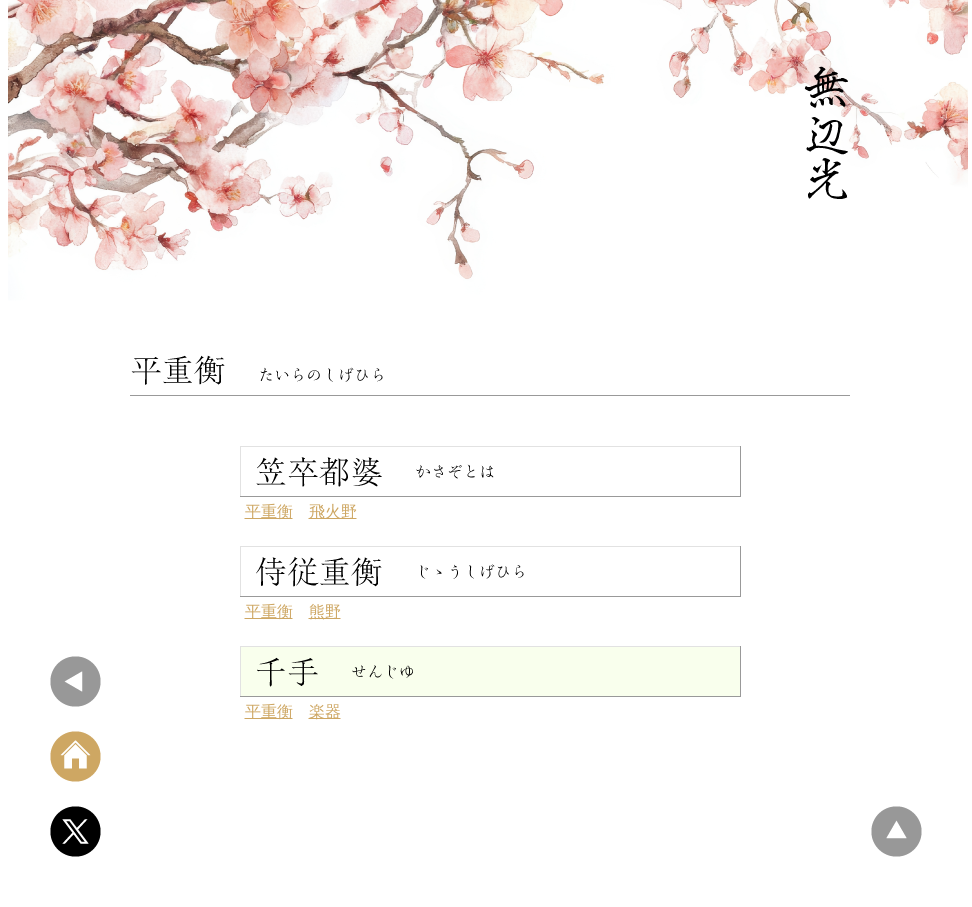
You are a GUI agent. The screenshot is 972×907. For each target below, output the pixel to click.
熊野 (325, 611)
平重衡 (269, 511)
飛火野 (333, 511)
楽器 (325, 711)
